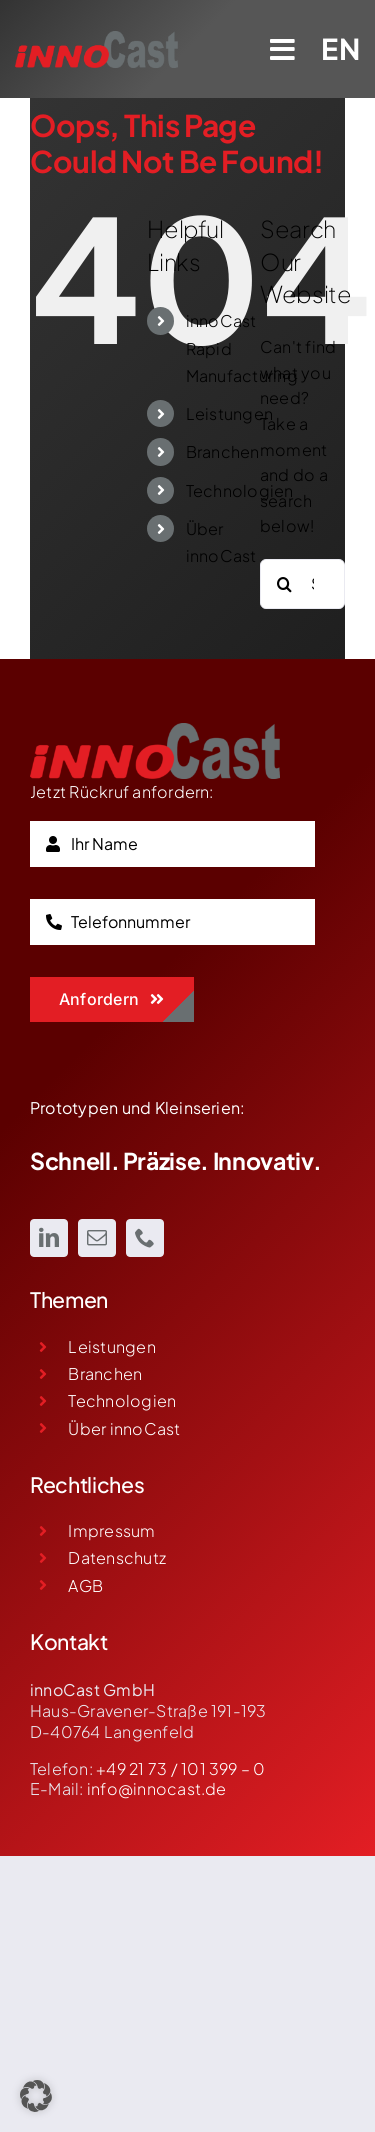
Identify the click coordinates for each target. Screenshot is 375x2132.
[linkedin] (49, 1238)
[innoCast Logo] (155, 730)
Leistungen (229, 413)
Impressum (111, 1530)
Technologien (240, 490)
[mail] (97, 1238)
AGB (85, 1585)
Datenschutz (117, 1557)
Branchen (223, 451)
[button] (36, 2096)
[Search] (285, 584)
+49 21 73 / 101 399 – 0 (181, 1768)
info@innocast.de (157, 1788)
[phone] (145, 1238)
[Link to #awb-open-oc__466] (283, 50)
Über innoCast (124, 1428)
